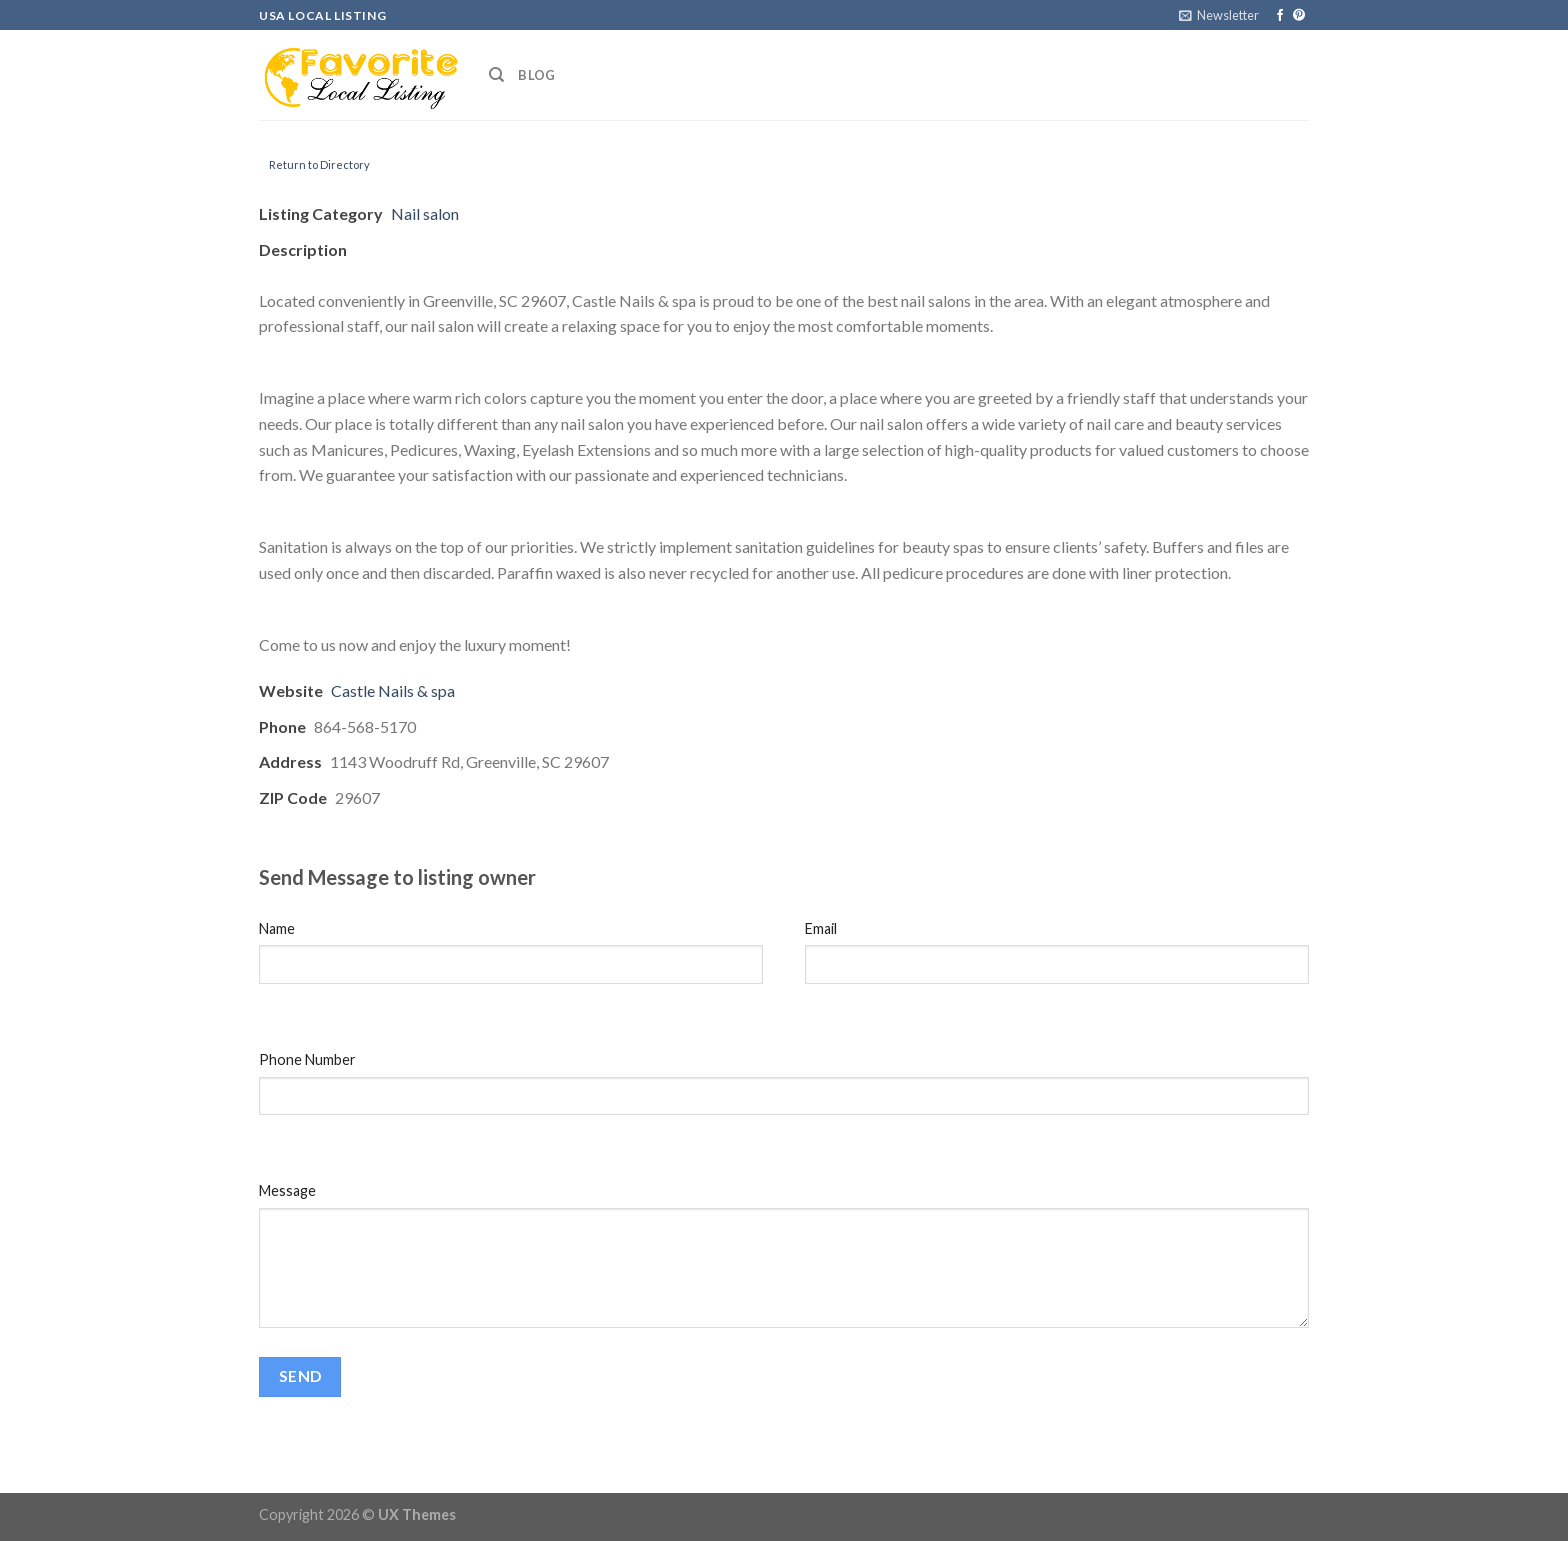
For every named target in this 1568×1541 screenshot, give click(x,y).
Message (287, 1190)
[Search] (496, 75)
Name (277, 928)
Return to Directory (319, 164)
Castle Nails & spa (393, 690)
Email (821, 928)
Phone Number (307, 1059)
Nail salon (425, 213)
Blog (536, 75)
